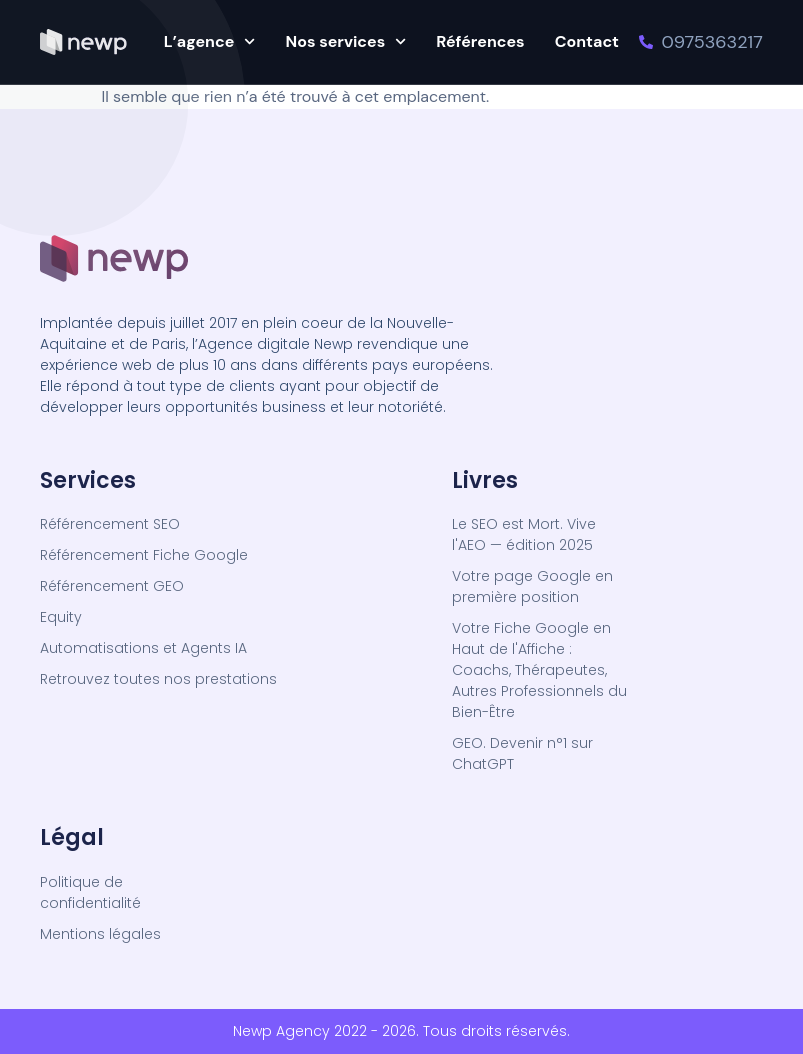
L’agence (210, 41)
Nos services (346, 41)
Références (480, 41)
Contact (587, 41)
